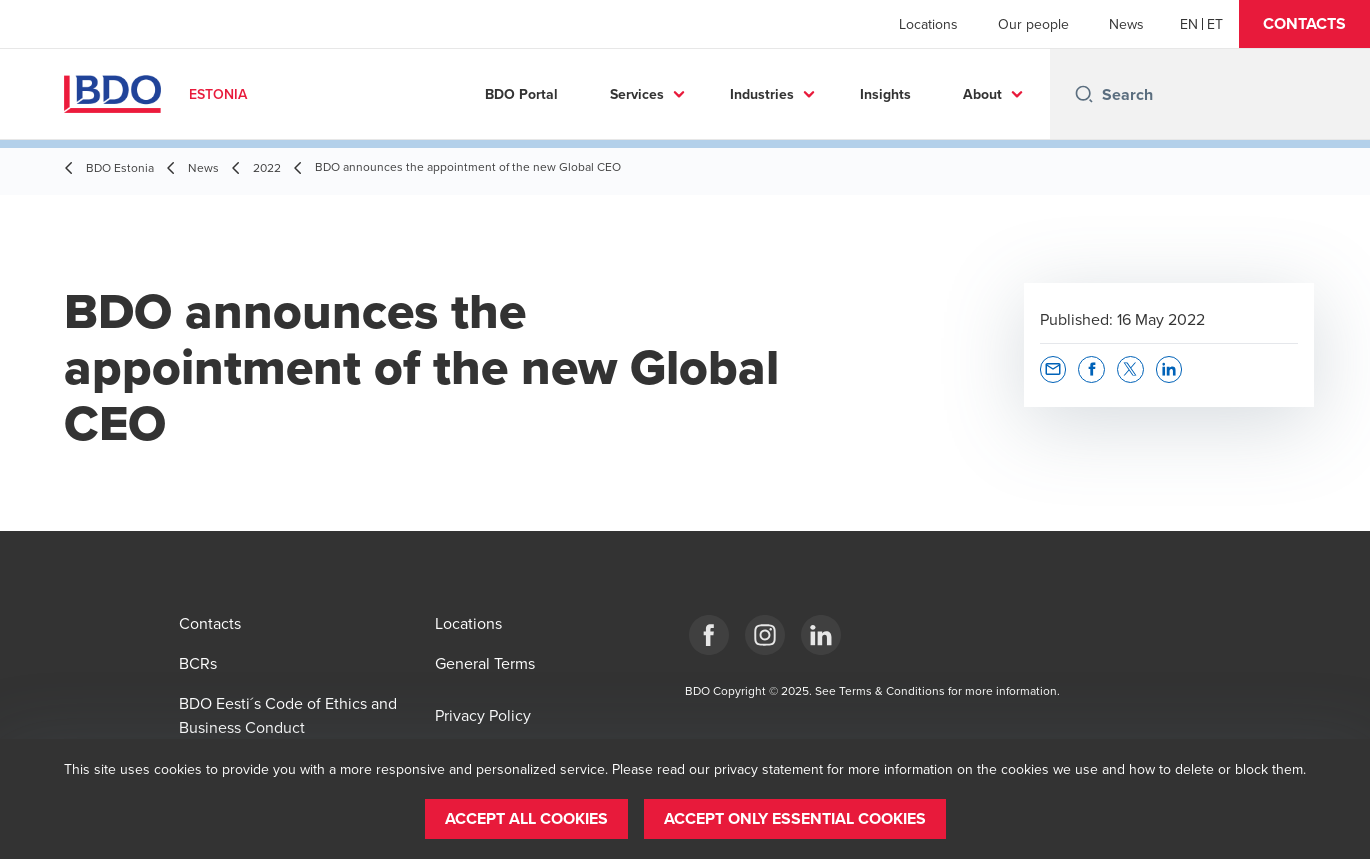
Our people (1033, 24)
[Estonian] (1215, 24)
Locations (928, 24)
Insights (885, 94)
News (1126, 24)
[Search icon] (1084, 94)
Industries (762, 94)
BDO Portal (521, 94)
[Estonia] (709, 635)
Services (637, 94)
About (982, 94)
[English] (1189, 24)
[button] (1304, 24)
